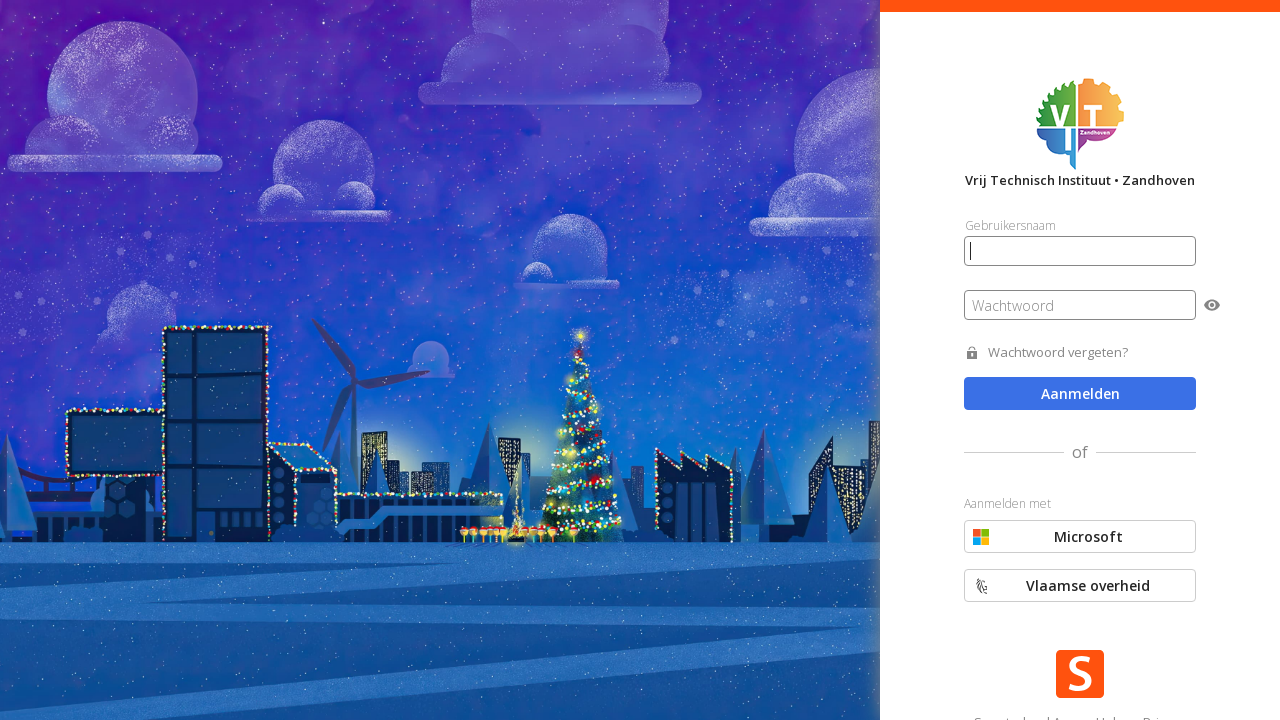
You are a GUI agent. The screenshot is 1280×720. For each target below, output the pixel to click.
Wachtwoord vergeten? (1058, 352)
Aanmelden (1080, 393)
